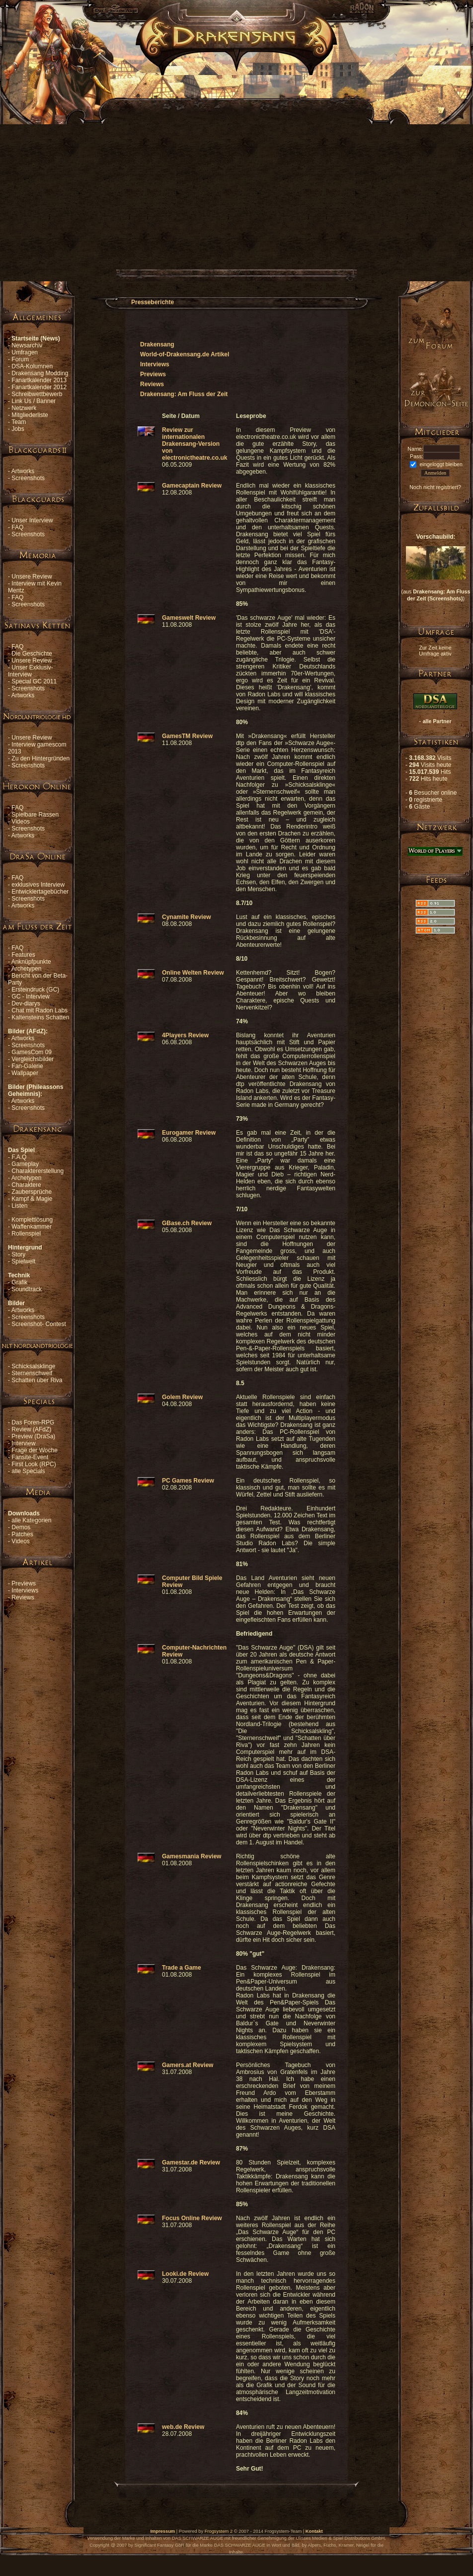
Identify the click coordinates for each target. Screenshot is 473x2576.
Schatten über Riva (36, 1380)
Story (18, 1254)
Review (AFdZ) (31, 1429)
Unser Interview (32, 520)
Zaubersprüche (31, 1191)
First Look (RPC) (33, 1464)
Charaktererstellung (37, 1170)
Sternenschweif (31, 1373)
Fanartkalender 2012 (39, 387)
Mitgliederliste (29, 415)
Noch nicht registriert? (435, 487)
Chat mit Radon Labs (39, 1010)
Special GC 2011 (34, 681)
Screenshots (28, 478)
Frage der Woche (34, 1450)
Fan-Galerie (27, 1066)
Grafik (19, 1282)
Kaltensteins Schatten (40, 1017)
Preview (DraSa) (33, 1436)
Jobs (17, 428)
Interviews (24, 1590)
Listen (19, 1205)
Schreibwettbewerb (36, 394)
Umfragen (24, 352)
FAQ (17, 527)
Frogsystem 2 (219, 2531)
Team (18, 421)
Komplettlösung (32, 1219)
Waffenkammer (31, 1226)
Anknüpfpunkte (31, 961)
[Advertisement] (102, 177)
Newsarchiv (26, 345)
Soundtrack (26, 1289)
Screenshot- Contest (38, 1324)
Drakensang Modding (39, 373)
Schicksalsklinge (33, 1366)
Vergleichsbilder (32, 1059)
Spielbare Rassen (35, 814)
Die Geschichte (31, 653)
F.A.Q (18, 1157)
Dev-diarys (25, 1003)
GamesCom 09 (31, 1052)
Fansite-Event (29, 1457)
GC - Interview (30, 996)
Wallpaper (24, 1073)
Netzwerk (23, 408)
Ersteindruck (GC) (35, 989)
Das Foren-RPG (32, 1422)
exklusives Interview (38, 884)
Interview (23, 1443)
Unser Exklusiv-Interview (30, 671)
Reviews (22, 1597)
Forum (20, 359)
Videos (20, 821)
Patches (22, 1534)
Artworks (23, 471)
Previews (23, 1583)
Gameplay (25, 1164)
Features (23, 954)
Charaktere (26, 1184)
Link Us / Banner (33, 401)
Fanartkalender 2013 (39, 380)
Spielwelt (23, 1261)
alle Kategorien (31, 1520)
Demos (20, 1527)
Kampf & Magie (31, 1198)
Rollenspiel (26, 1233)
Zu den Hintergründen (40, 758)
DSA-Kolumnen (32, 366)
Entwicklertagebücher (40, 891)
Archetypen (26, 968)
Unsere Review (31, 576)
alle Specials (28, 1471)
